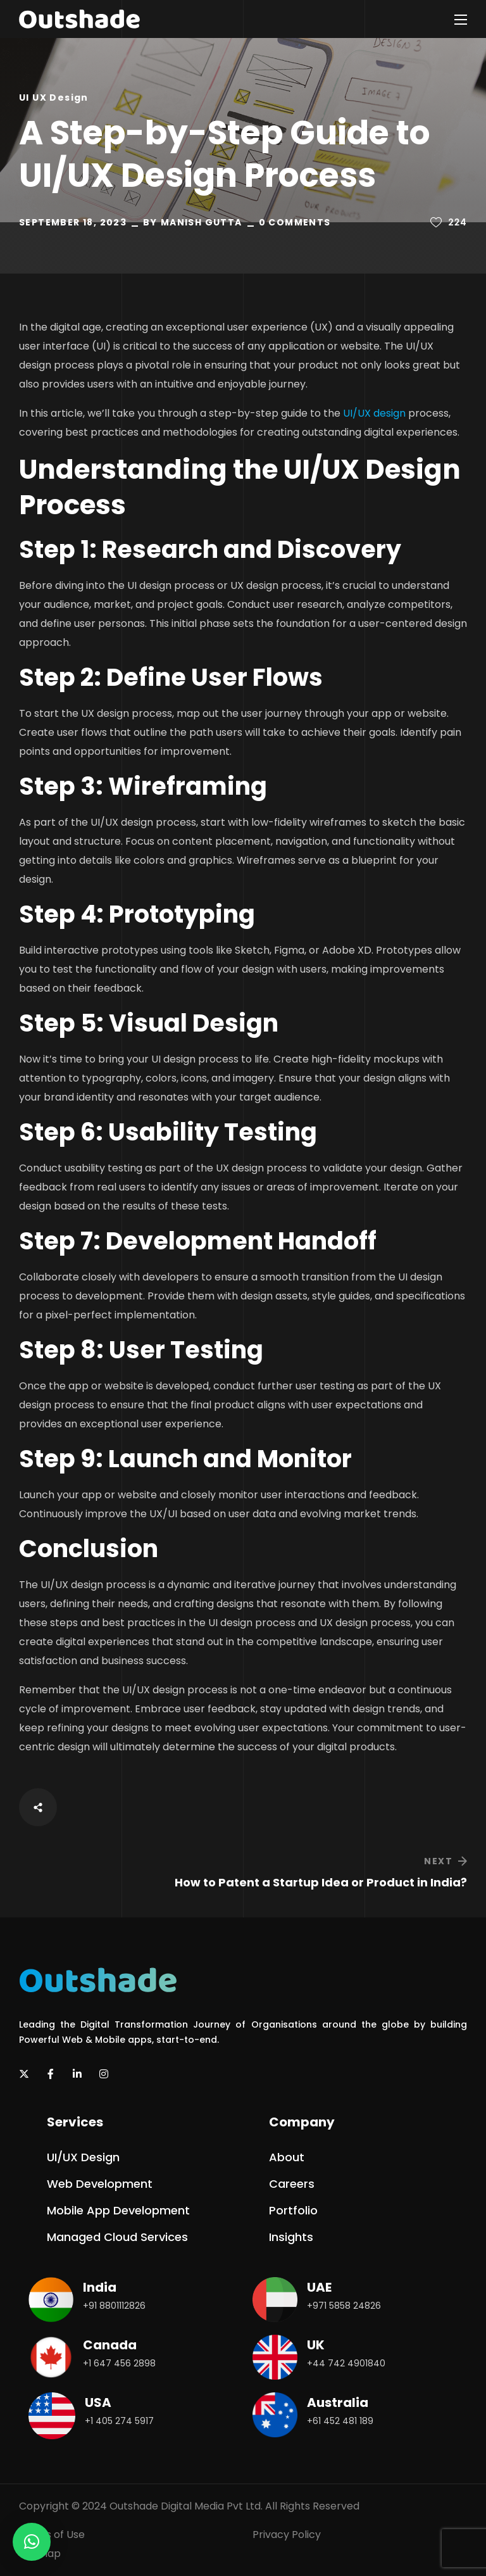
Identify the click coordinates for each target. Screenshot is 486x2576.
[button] (83, 2157)
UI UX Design (54, 97)
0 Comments (295, 222)
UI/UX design (374, 413)
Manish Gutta (201, 222)
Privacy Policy (286, 2534)
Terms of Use (52, 2534)
